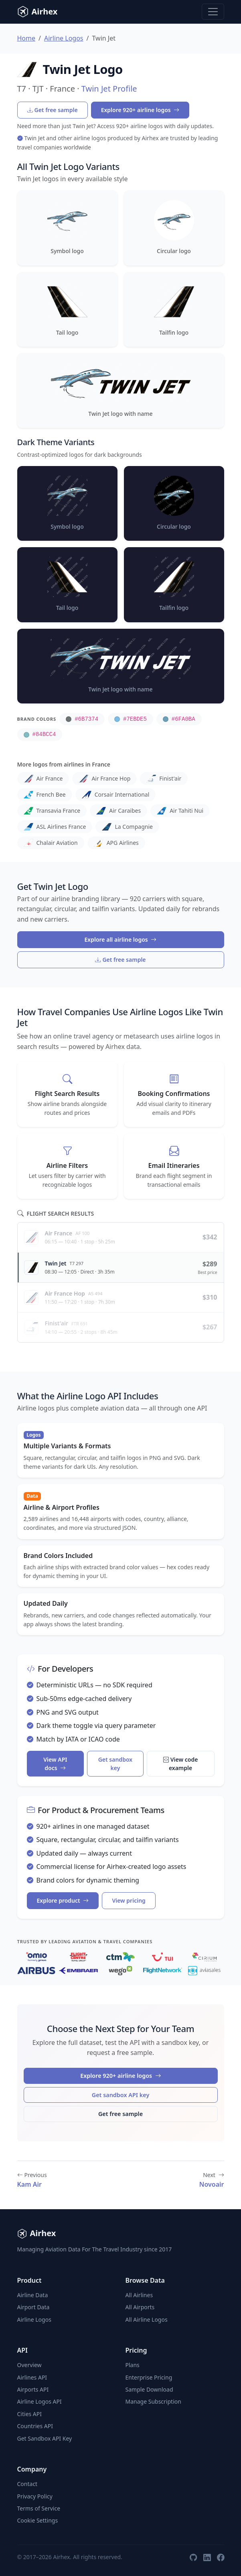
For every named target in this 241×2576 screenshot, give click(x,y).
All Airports (140, 2307)
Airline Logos (63, 38)
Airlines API (32, 2377)
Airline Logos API (39, 2401)
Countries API (35, 2426)
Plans (133, 2365)
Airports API (33, 2389)
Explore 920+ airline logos (140, 110)
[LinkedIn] (207, 2557)
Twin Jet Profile (109, 88)
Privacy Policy (35, 2496)
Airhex (37, 11)
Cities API (29, 2414)
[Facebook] (220, 2557)
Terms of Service (39, 2508)
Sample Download (149, 2389)
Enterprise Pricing (149, 2377)
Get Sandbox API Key (44, 2438)
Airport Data (33, 2307)
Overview (29, 2365)
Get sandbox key (115, 1764)
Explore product (63, 1900)
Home (26, 38)
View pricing (128, 1900)
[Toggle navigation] (213, 12)
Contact (27, 2484)
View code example (180, 1764)
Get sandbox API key (121, 2095)
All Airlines (139, 2295)
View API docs (55, 1764)
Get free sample (52, 110)
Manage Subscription (153, 2401)
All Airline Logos (147, 2319)
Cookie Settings (37, 2520)
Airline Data (32, 2295)
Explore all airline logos (121, 939)
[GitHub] (193, 2557)
